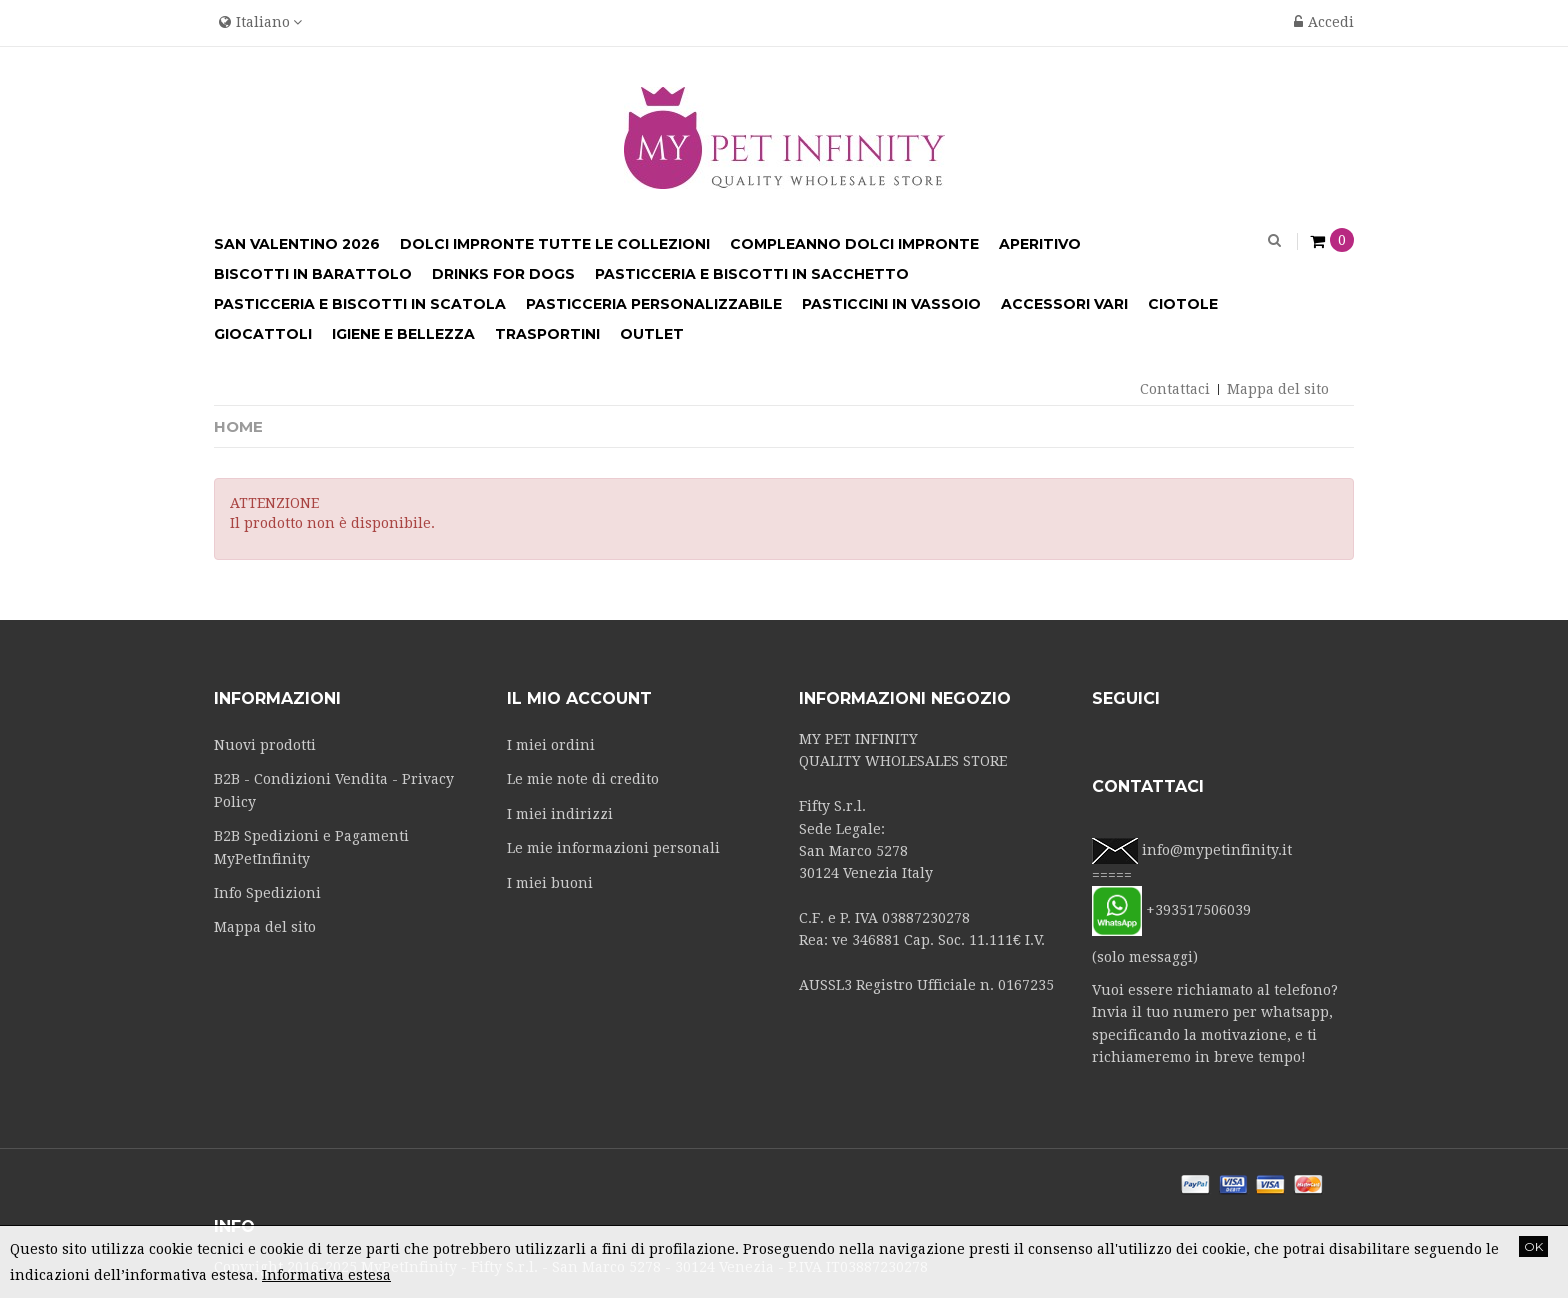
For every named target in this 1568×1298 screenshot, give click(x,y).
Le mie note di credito (583, 779)
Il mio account (579, 698)
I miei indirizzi (560, 814)
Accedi (1324, 22)
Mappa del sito (1278, 389)
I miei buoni (550, 883)
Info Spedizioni (267, 893)
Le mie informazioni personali (613, 848)
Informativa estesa (326, 1275)
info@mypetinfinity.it (1217, 850)
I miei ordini (551, 745)
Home (238, 426)
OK (1533, 1246)
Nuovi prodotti (265, 745)
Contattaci (1175, 389)
